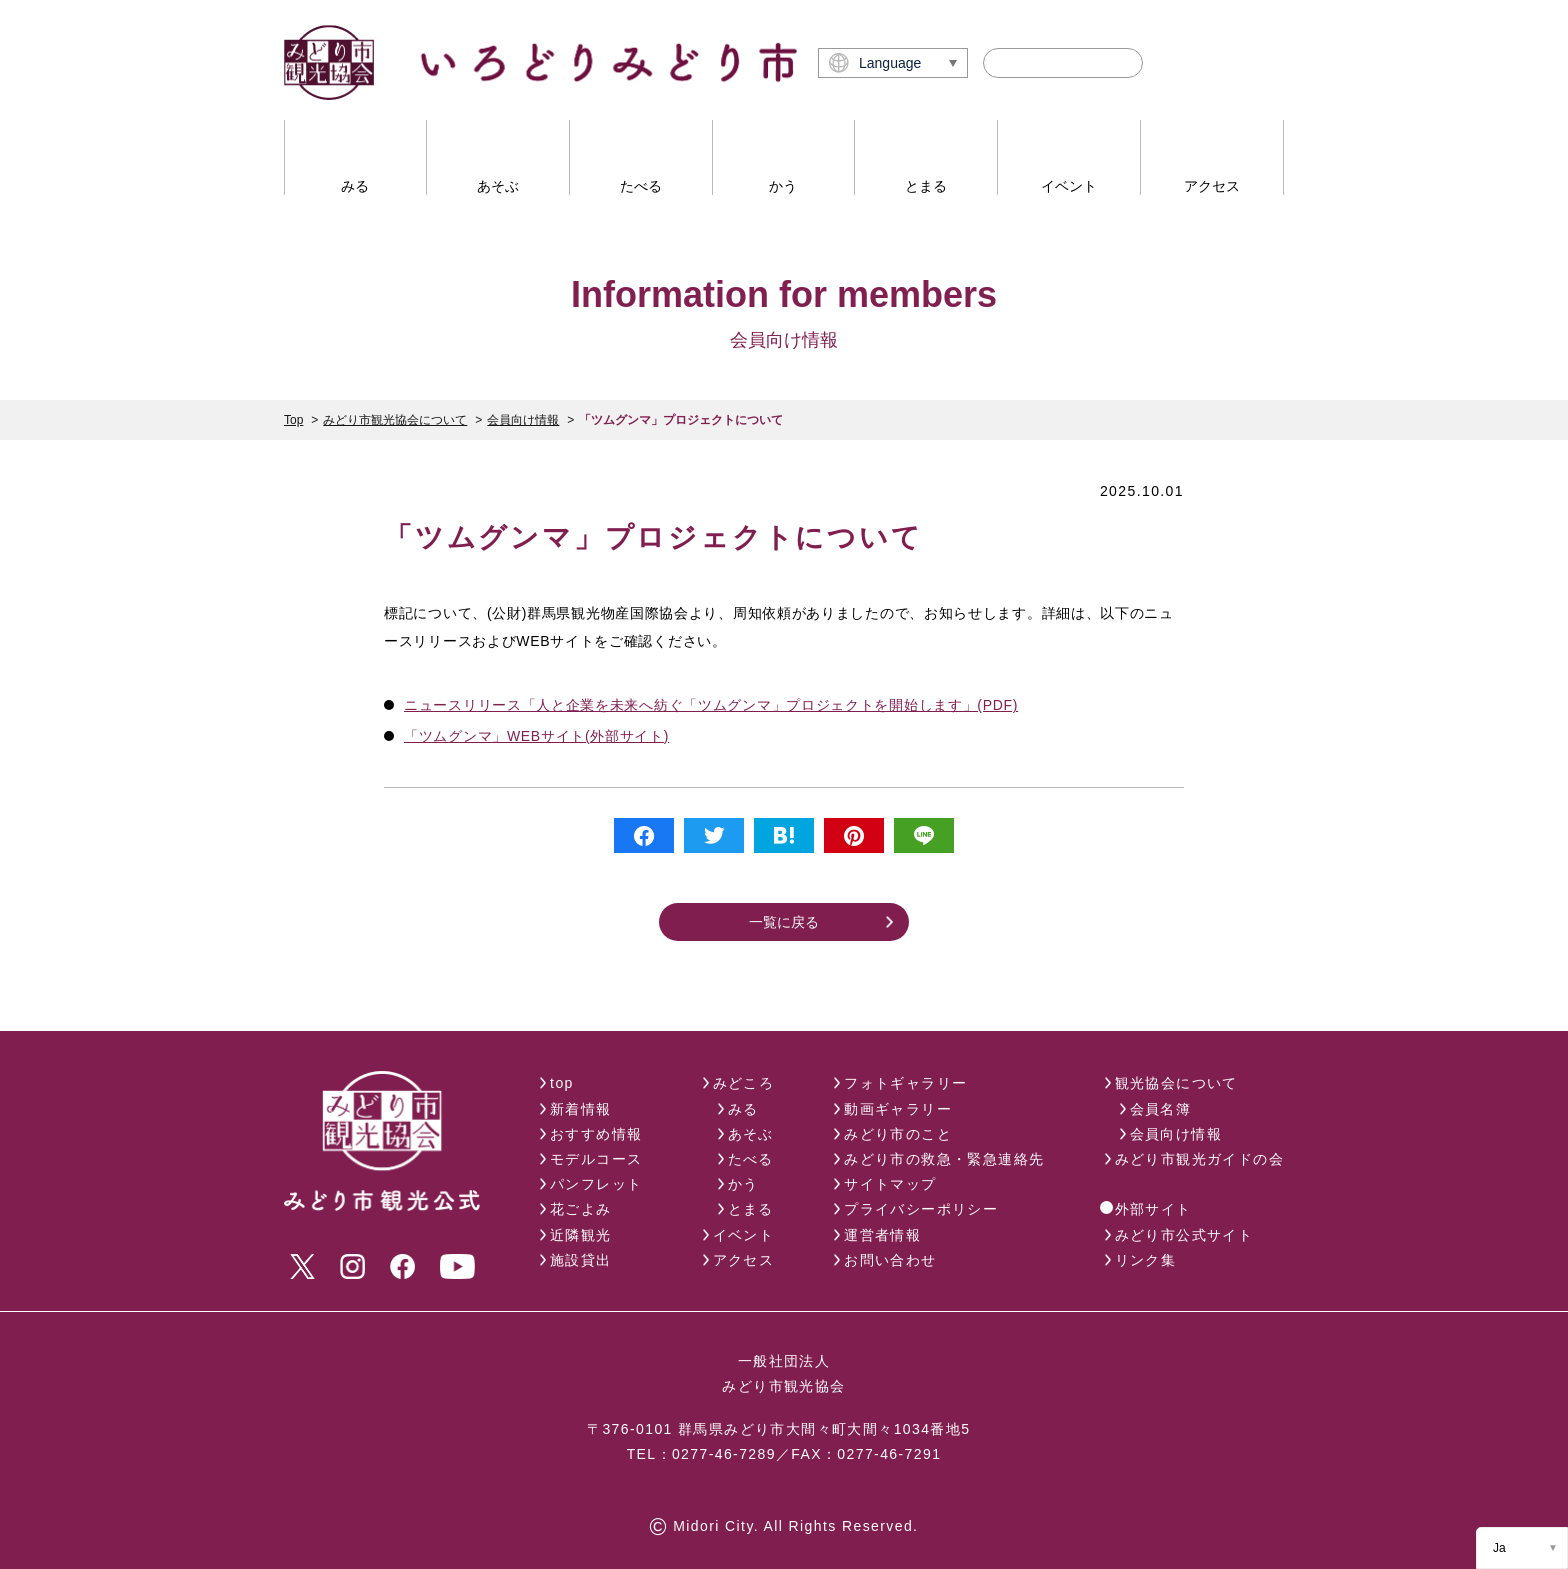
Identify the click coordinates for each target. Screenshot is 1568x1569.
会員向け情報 (523, 420)
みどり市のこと (898, 1134)
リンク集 (1146, 1260)
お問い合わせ (890, 1260)
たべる (751, 1159)
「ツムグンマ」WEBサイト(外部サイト (534, 736)
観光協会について (1176, 1083)
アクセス (744, 1260)
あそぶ (751, 1134)
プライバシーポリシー (921, 1209)
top (562, 1083)
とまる (751, 1209)
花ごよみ (581, 1209)
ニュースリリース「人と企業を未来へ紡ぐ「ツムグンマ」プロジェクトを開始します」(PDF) (711, 705)
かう (743, 1184)
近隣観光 (581, 1235)
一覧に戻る (784, 922)
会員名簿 (1161, 1109)
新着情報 (581, 1109)
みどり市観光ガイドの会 (1199, 1159)
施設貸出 (581, 1260)
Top (293, 420)
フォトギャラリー (905, 1083)
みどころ (744, 1083)
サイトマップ (890, 1184)
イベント (744, 1235)
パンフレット (596, 1184)
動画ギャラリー (898, 1109)
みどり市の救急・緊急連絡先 (944, 1159)
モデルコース (596, 1159)
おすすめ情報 (596, 1134)
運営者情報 (882, 1235)
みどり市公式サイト (1184, 1235)
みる (743, 1109)
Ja (1499, 1548)
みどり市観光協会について (395, 420)
